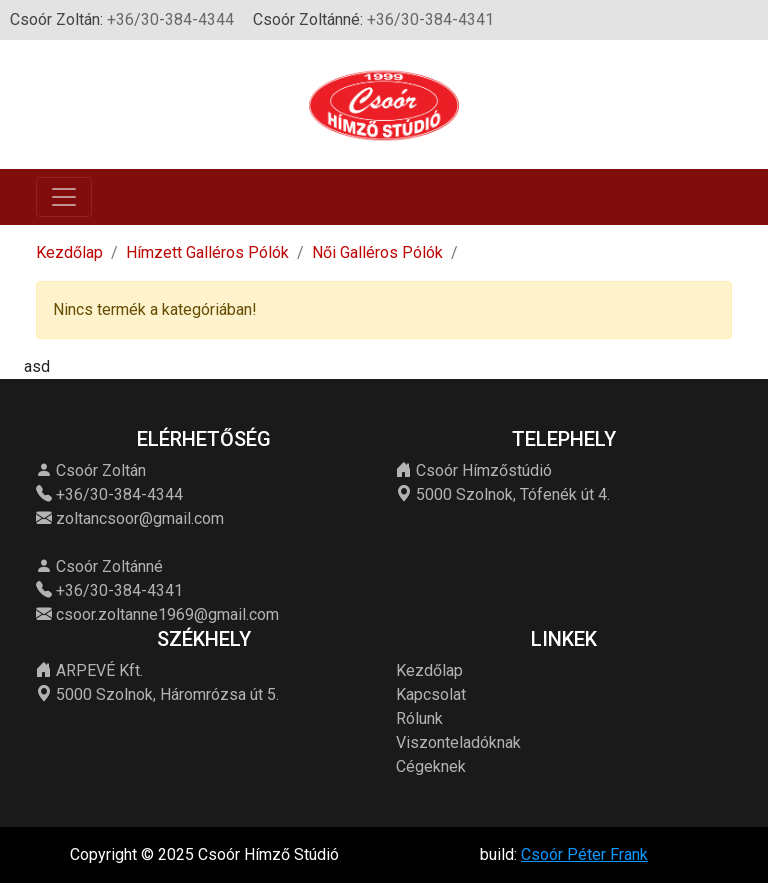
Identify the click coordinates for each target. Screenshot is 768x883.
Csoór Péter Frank (584, 854)
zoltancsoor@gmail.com (140, 518)
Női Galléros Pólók (377, 252)
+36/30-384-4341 (430, 19)
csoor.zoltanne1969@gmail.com (167, 614)
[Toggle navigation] (64, 197)
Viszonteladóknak (458, 742)
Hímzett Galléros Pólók (207, 252)
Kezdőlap (69, 252)
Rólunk (419, 718)
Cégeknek (431, 766)
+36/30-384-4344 (170, 19)
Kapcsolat (431, 694)
